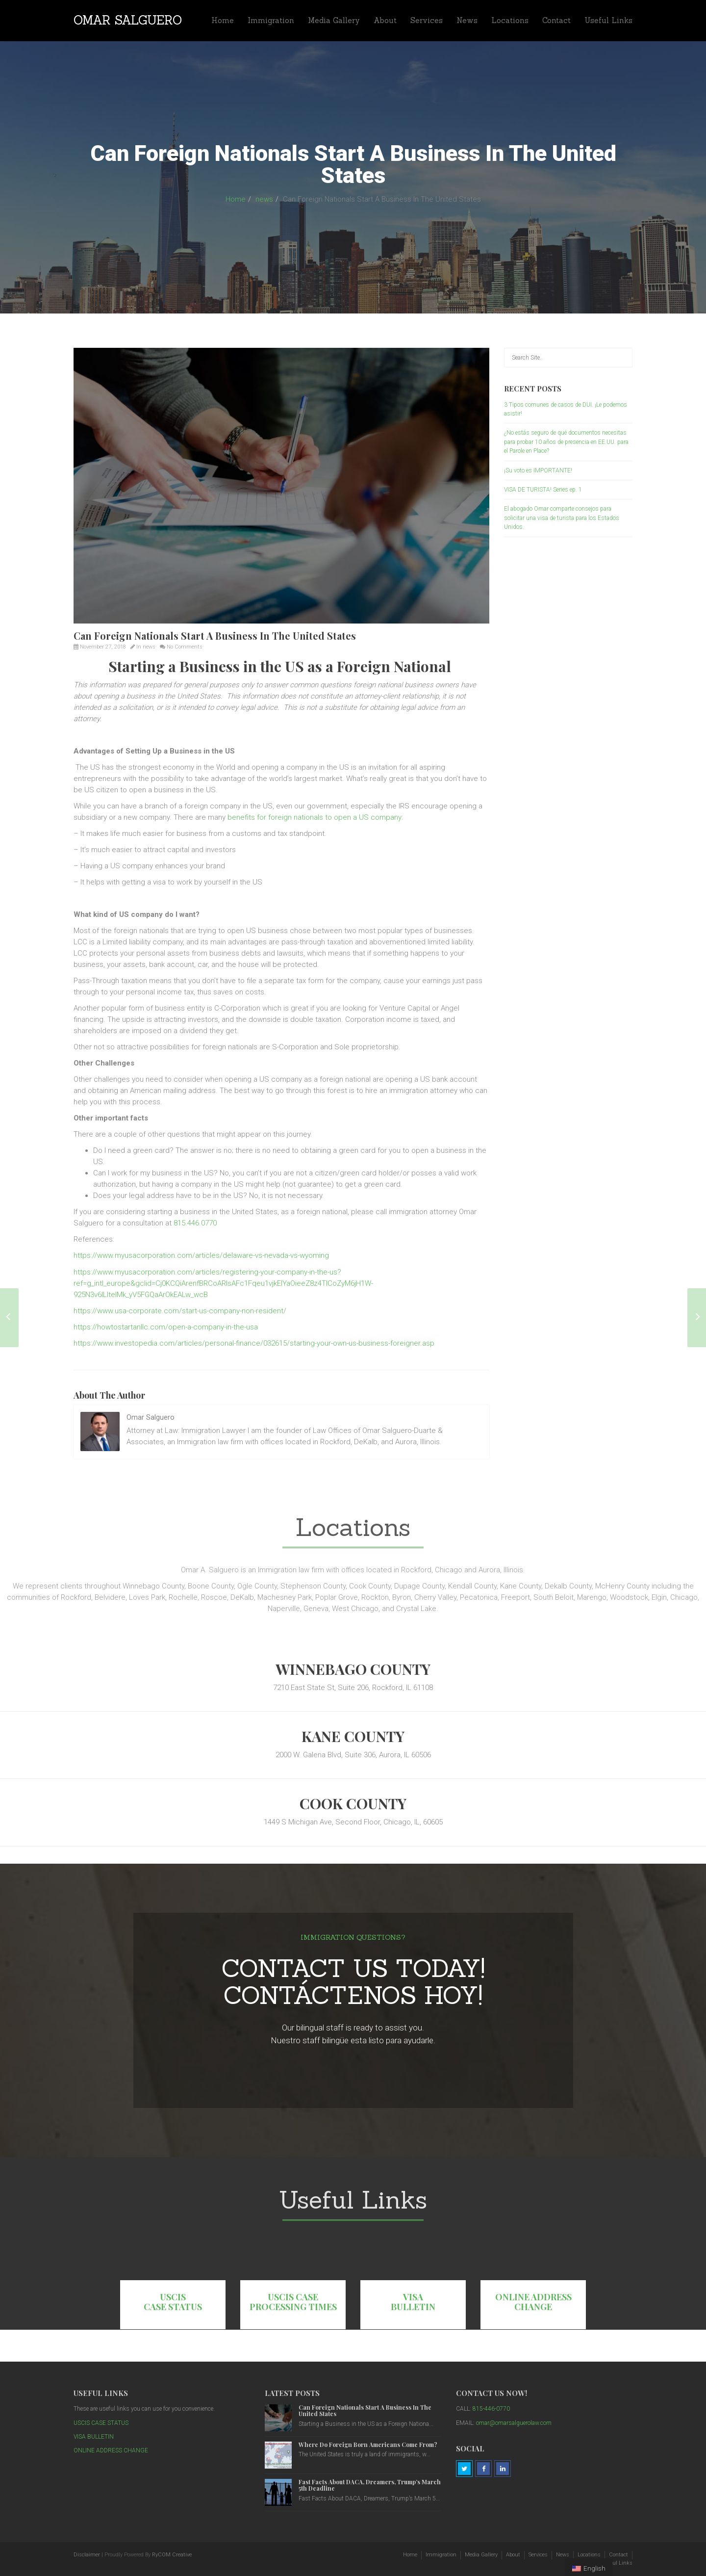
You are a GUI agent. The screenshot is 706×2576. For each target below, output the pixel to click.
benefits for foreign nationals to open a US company (314, 817)
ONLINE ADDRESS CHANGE (533, 2302)
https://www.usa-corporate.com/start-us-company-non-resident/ (180, 1310)
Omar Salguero (128, 20)
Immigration (271, 20)
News (467, 20)
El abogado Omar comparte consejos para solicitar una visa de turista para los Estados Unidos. (561, 517)
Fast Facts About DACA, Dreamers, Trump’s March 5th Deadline (370, 2485)
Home (222, 20)
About (385, 20)
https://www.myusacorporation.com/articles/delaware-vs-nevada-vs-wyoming (201, 1255)
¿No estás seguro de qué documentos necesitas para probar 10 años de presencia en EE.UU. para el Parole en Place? (566, 441)
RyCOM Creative (172, 2554)
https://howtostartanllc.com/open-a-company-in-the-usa (166, 1327)
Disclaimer (87, 2554)
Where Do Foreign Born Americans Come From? (368, 2444)
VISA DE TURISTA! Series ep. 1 (543, 489)
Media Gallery (334, 20)
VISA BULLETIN (413, 2302)
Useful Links (608, 20)
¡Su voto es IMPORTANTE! (538, 470)
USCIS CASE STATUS (173, 2302)
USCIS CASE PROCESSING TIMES (293, 2302)
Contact (556, 20)
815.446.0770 (195, 1223)
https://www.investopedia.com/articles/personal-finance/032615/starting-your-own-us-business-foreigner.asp (254, 1343)
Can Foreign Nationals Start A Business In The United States (365, 2410)
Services (426, 20)
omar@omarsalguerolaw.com (514, 2423)
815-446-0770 (491, 2408)
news (264, 199)
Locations (510, 20)
